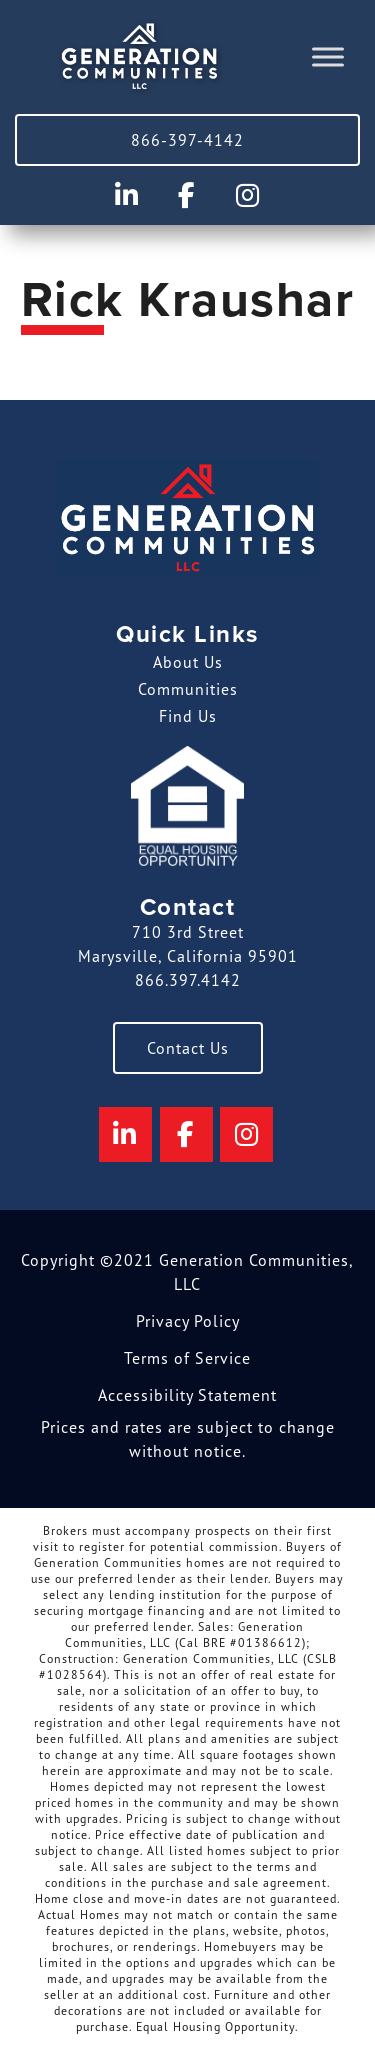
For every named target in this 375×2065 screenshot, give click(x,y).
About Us (188, 662)
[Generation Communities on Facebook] (187, 195)
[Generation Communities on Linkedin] (126, 195)
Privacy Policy (188, 1321)
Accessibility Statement (187, 1395)
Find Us (188, 716)
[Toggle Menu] (328, 57)
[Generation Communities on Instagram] (248, 195)
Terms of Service (187, 1358)
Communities (188, 689)
